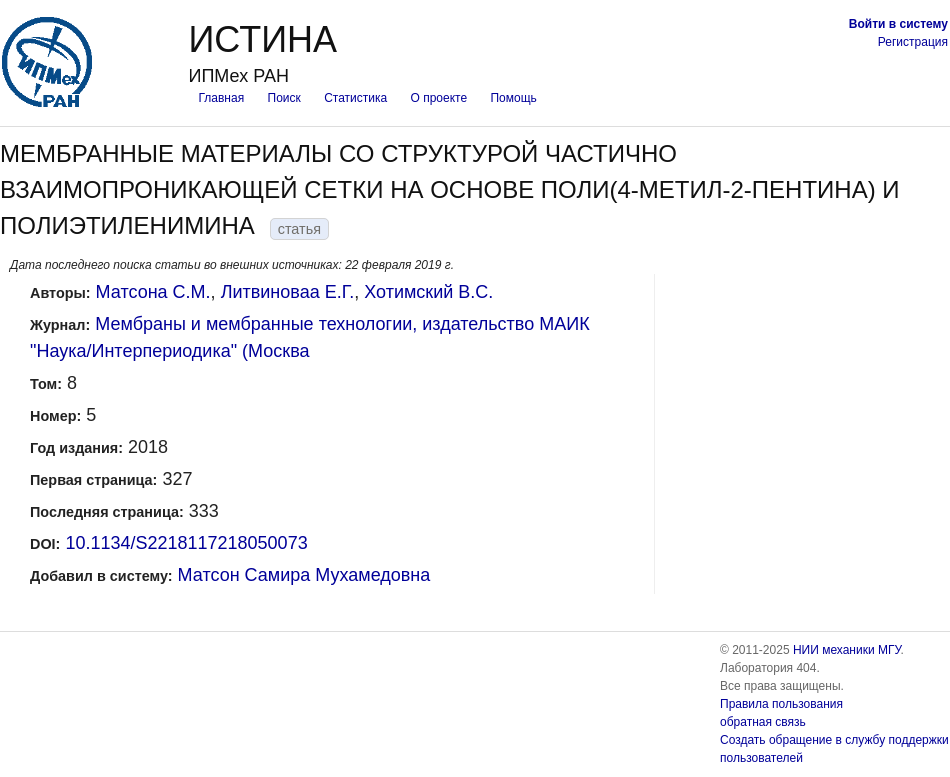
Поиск (284, 98)
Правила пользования (781, 704)
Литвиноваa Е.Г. (288, 292)
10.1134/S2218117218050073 (186, 543)
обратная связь (763, 722)
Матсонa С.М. (153, 292)
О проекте (439, 98)
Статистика (355, 98)
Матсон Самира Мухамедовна (304, 575)
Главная (221, 98)
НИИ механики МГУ (847, 650)
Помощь (513, 98)
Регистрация (913, 42)
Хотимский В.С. (428, 292)
